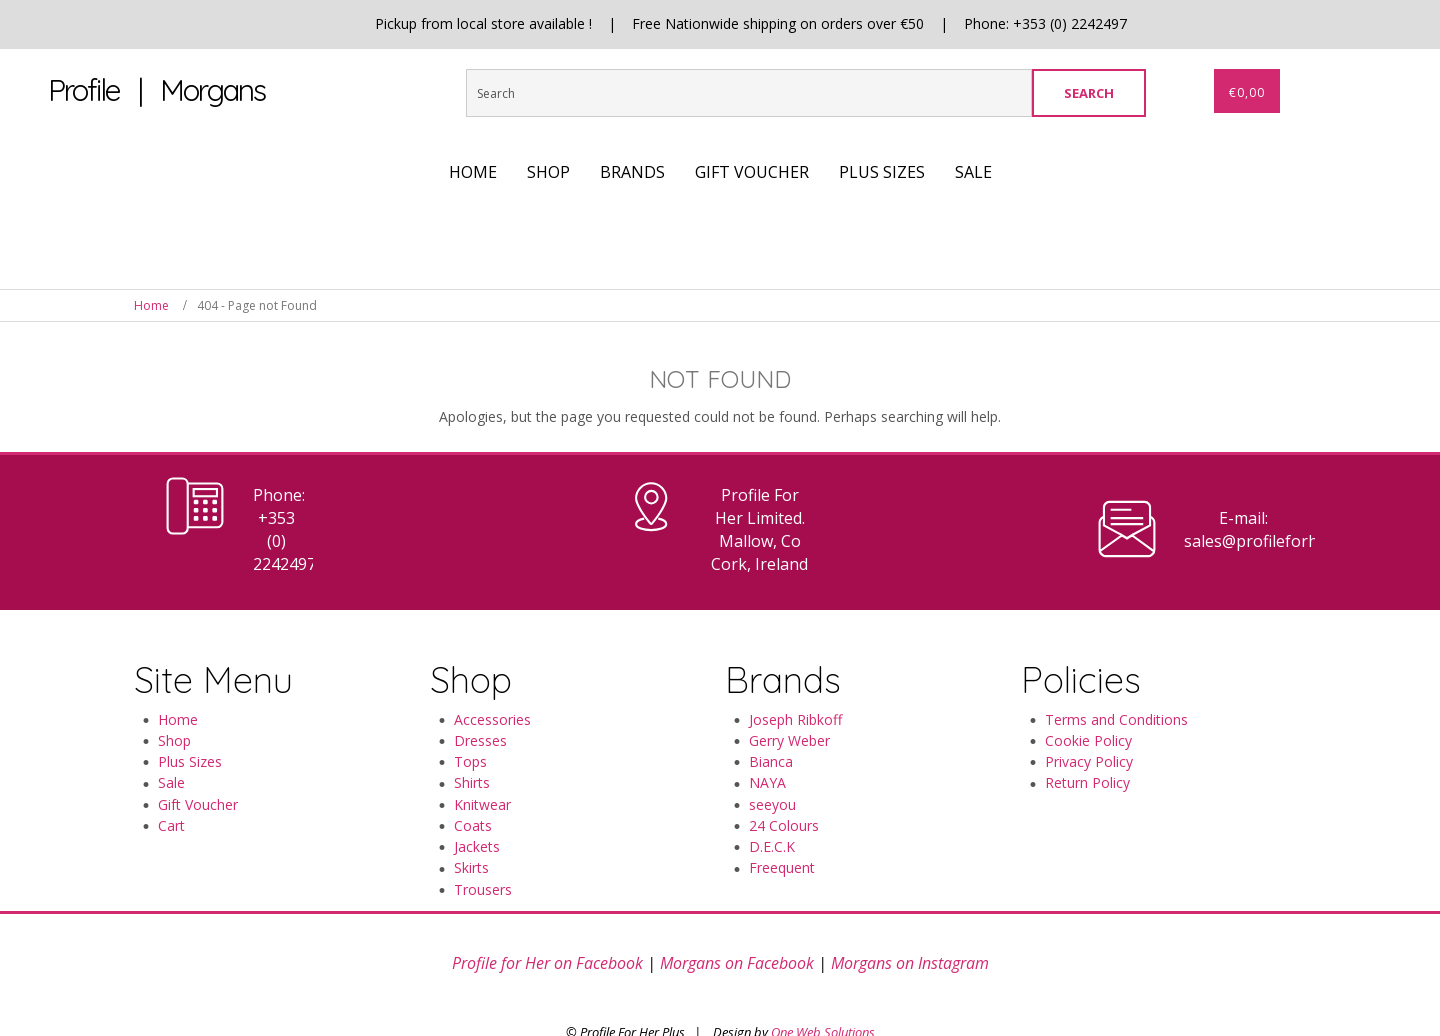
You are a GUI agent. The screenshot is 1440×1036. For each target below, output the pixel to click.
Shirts (472, 737)
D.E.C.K (772, 800)
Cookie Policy (1088, 694)
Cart (171, 779)
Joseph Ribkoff (795, 673)
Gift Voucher (198, 758)
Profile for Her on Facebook (547, 918)
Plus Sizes (190, 715)
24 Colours (784, 779)
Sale (171, 737)
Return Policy (1087, 737)
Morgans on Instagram (910, 918)
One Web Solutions (823, 986)
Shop (174, 694)
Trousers (483, 843)
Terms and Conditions (1116, 673)
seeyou (772, 758)
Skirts (471, 822)
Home (151, 305)
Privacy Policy (1089, 715)
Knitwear (482, 758)
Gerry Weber (789, 694)
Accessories (492, 673)
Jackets (477, 800)
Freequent (782, 822)
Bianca (771, 715)
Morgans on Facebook (737, 918)
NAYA (767, 737)
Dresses (480, 694)
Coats (473, 779)
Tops (470, 715)
